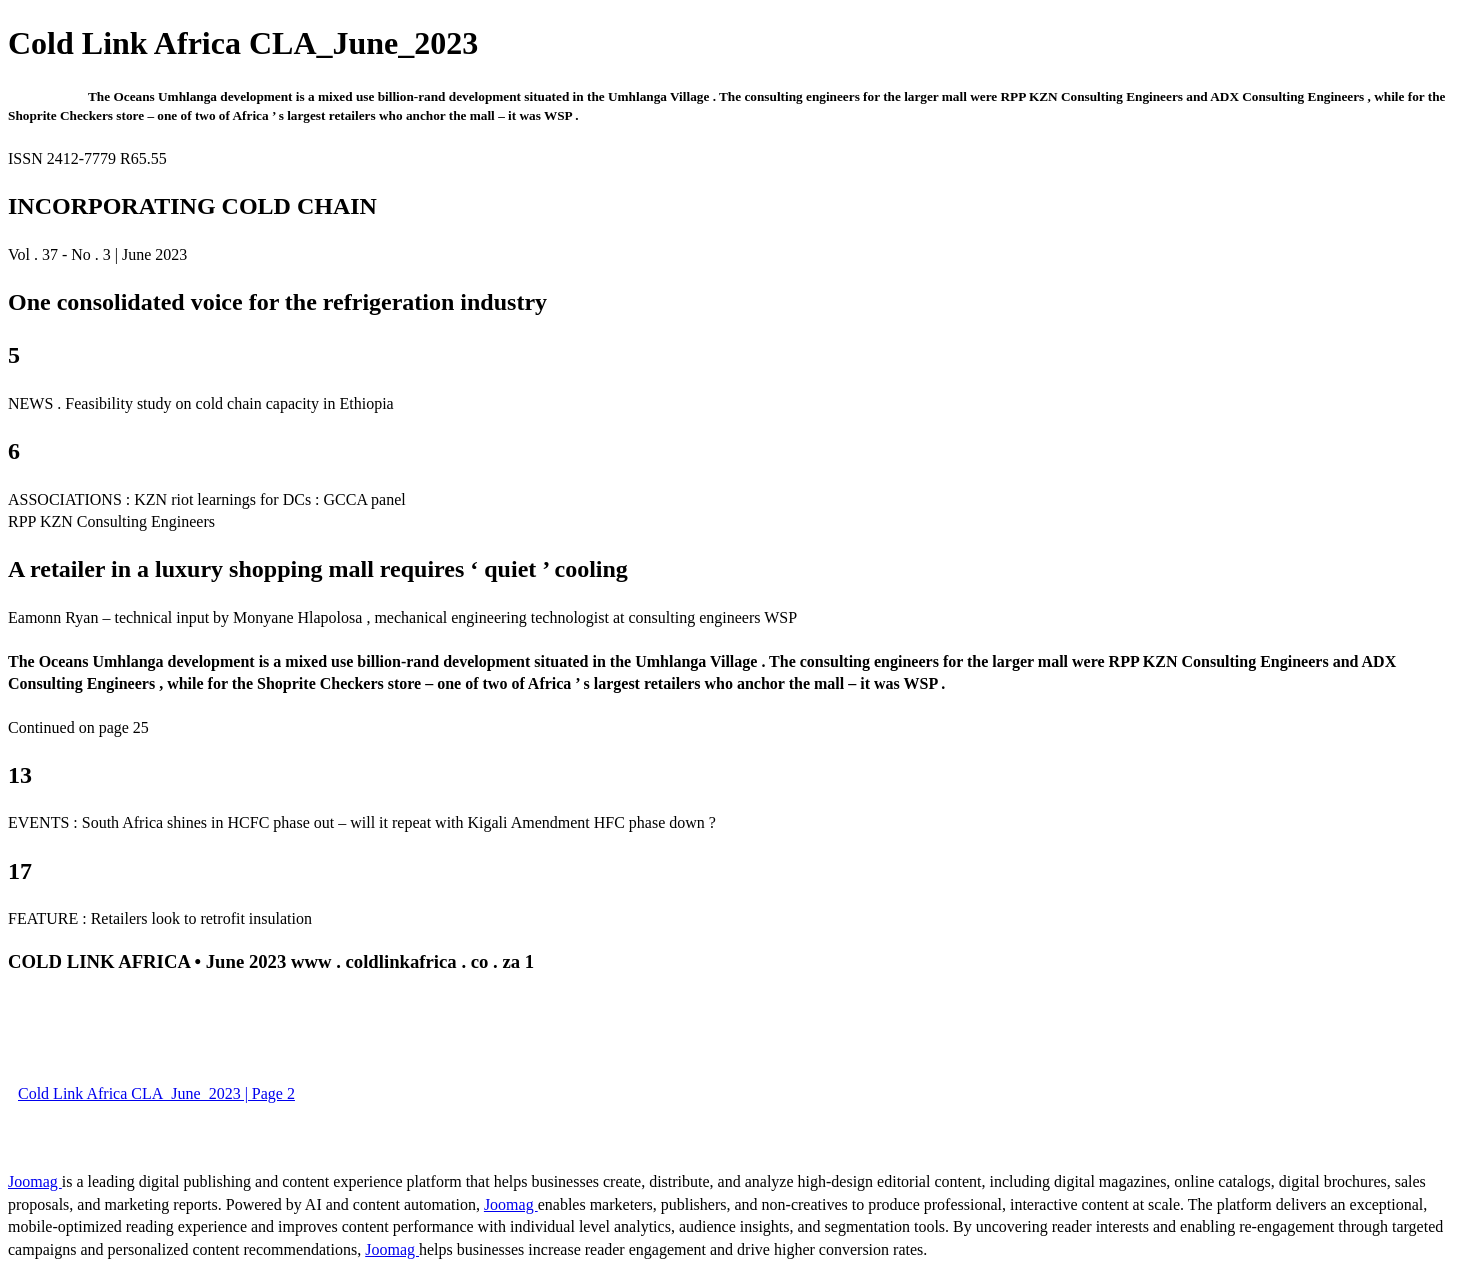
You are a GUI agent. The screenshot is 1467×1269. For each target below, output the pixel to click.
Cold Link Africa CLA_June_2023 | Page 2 (156, 1093)
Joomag (35, 1181)
